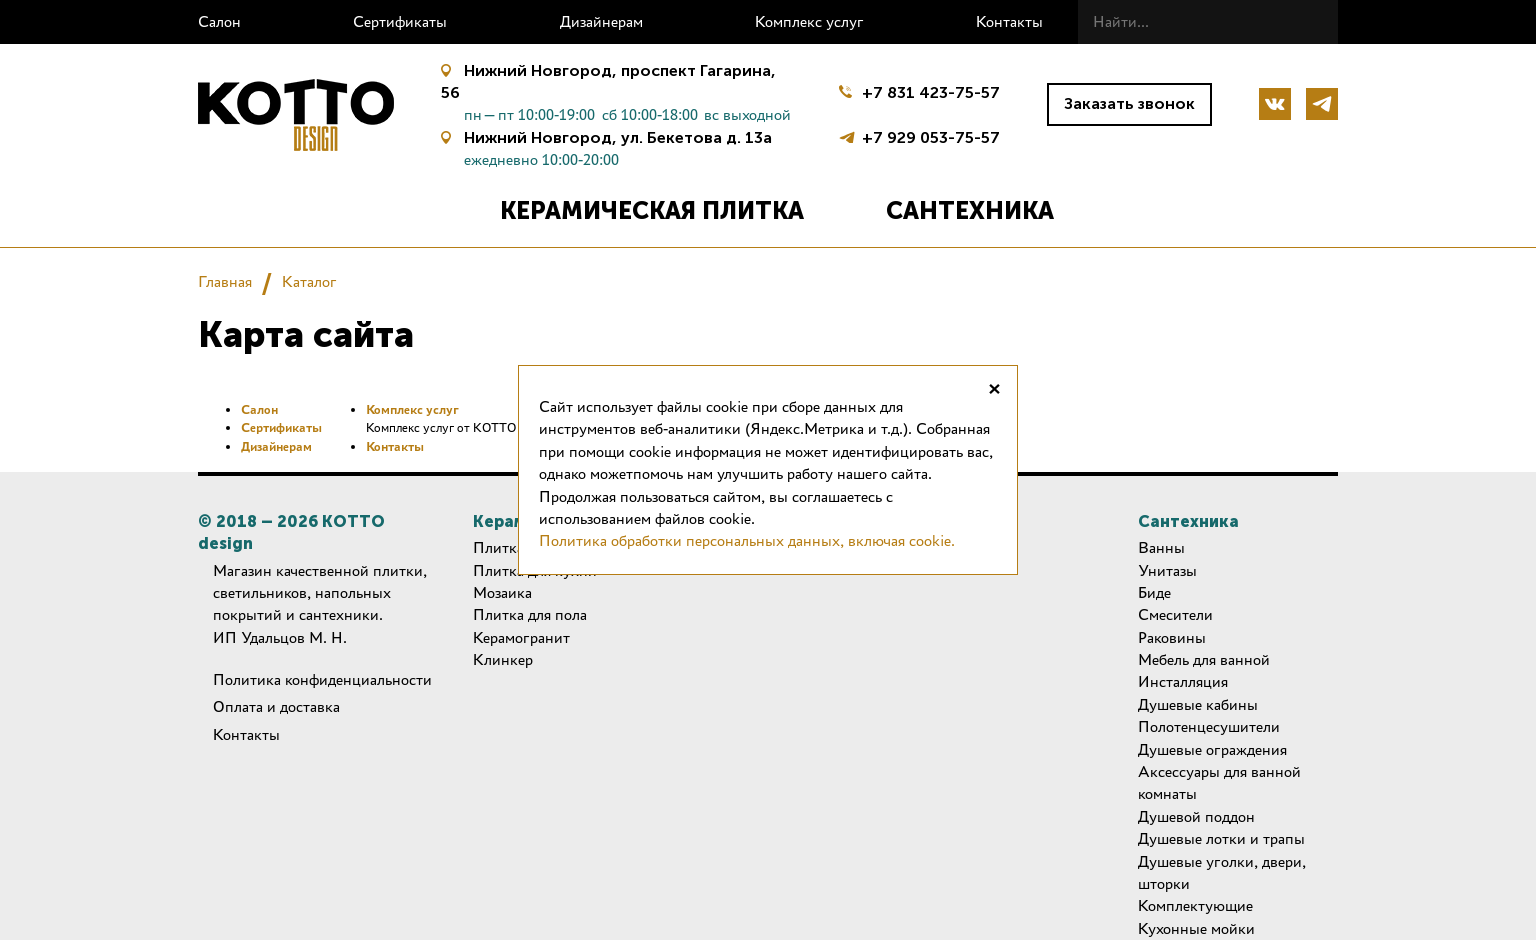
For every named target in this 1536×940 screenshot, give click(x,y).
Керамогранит (521, 637)
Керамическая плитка (652, 210)
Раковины (1172, 637)
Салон (219, 21)
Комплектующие (1195, 905)
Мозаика (502, 592)
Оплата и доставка (276, 706)
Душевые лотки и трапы (1221, 838)
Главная (225, 281)
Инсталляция (1183, 681)
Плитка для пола (530, 614)
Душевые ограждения (1212, 749)
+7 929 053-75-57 (931, 135)
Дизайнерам (601, 21)
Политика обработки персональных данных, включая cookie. (747, 540)
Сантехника (970, 210)
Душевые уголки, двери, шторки (1222, 872)
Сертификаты (400, 21)
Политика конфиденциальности (322, 679)
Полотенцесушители (1209, 726)
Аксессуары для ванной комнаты (1219, 782)
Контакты (1009, 21)
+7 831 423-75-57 (931, 92)
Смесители (1175, 614)
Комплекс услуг (809, 21)
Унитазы (1167, 570)
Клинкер (503, 659)
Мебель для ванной (1204, 659)
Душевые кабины (1198, 704)
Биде (1154, 592)
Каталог (309, 281)
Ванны (1161, 547)
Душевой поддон (1196, 816)
